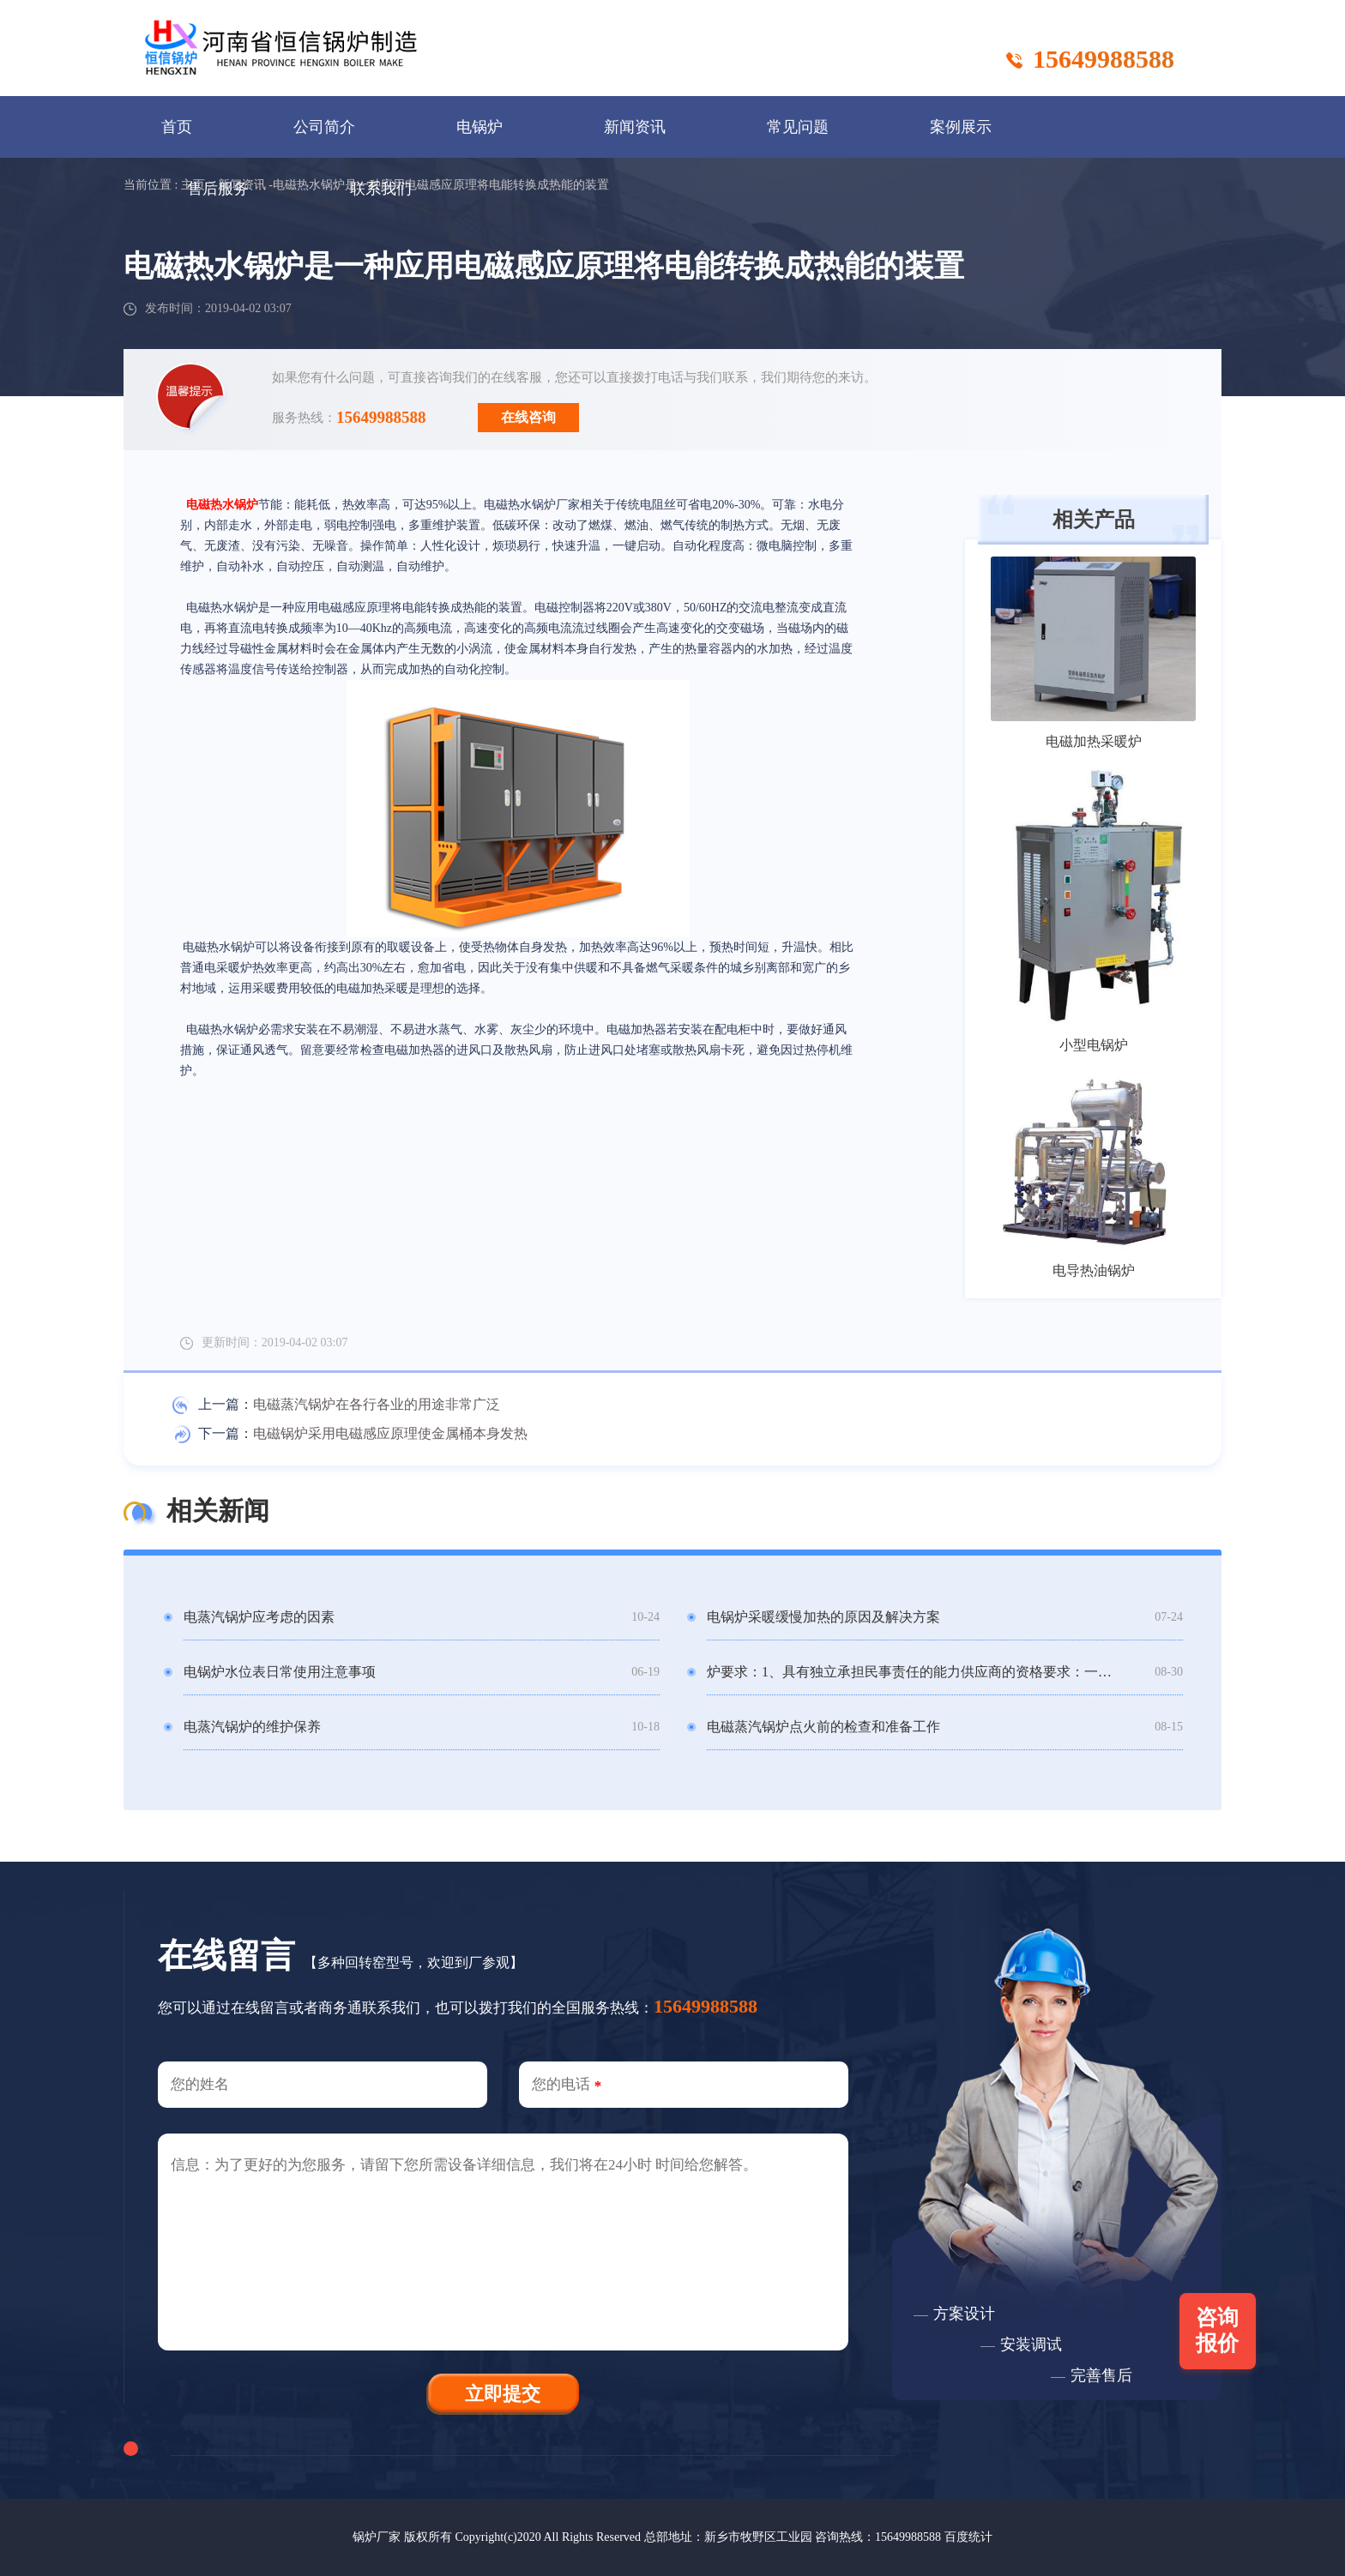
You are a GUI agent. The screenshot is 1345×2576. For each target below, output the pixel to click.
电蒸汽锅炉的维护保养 (252, 1726)
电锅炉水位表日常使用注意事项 (280, 1671)
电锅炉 (479, 126)
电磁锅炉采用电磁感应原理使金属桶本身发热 (390, 1433)
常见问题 (798, 126)
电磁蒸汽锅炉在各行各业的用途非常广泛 (376, 1404)
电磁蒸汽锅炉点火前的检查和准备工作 (823, 1726)
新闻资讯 (635, 126)
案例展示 (961, 126)
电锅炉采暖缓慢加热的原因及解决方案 (823, 1617)
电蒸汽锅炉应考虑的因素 (259, 1617)
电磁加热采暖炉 (1094, 741)
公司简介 (324, 126)
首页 (176, 126)
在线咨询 (528, 417)
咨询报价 (1218, 2330)
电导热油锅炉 (1093, 1270)
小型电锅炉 (1093, 1045)
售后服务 (218, 188)
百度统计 (968, 2537)
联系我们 (381, 188)
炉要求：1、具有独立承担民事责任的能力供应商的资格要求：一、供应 (909, 1671)
